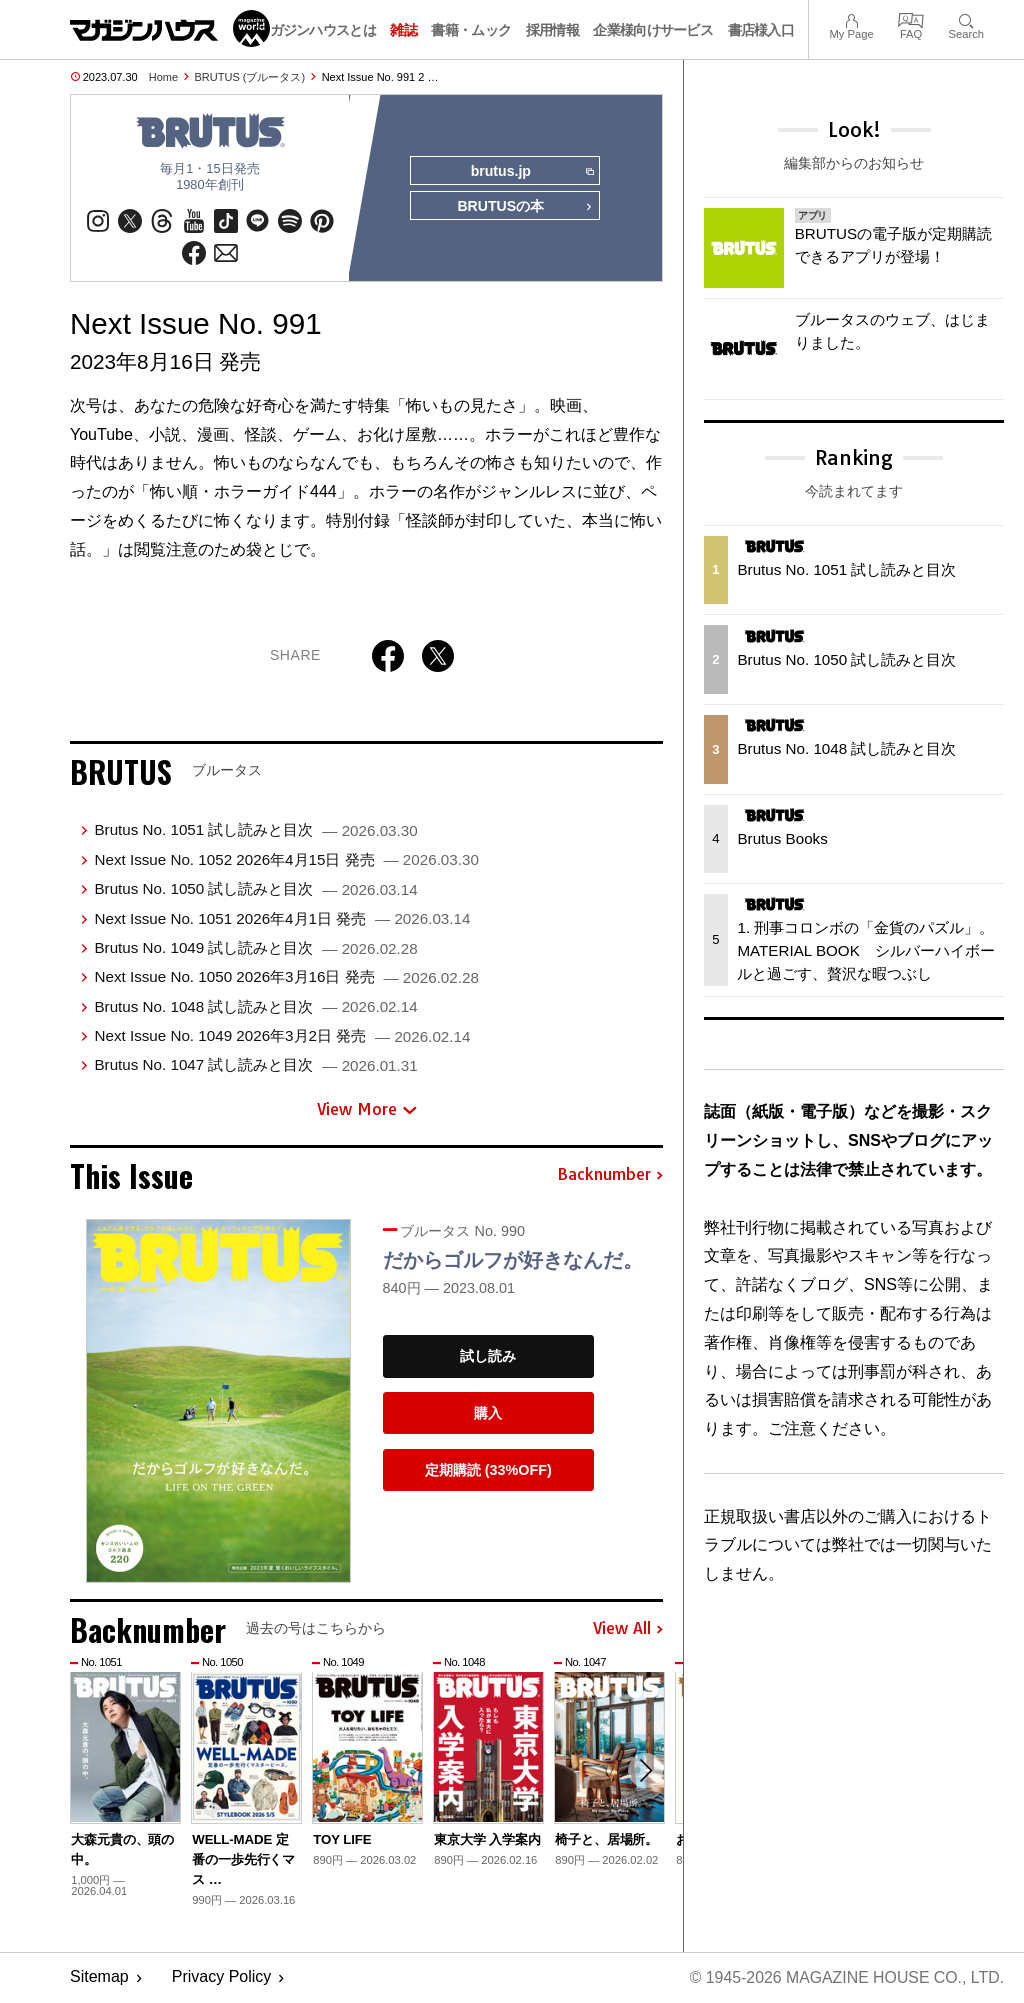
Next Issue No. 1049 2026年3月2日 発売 (282, 1036)
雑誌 (403, 30)
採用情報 (552, 30)
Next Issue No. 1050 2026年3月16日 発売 (286, 977)
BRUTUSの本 (524, 208)
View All (628, 1630)
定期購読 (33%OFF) (488, 1471)
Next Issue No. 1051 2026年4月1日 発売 (282, 918)
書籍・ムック (471, 30)
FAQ (911, 18)
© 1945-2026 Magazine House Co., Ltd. (845, 1978)
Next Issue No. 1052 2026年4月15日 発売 (286, 860)
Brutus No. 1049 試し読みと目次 (255, 948)
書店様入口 (761, 30)
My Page (851, 18)
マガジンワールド (170, 28)
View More (367, 1110)
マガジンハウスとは (316, 30)
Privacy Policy (222, 1978)
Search (966, 18)
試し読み (488, 1357)
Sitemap (99, 1978)
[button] (645, 1772)
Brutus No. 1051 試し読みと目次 (255, 830)
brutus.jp (531, 172)
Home (163, 77)
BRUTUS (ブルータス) (250, 77)
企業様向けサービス (653, 30)
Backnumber (610, 1176)
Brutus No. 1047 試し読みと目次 (255, 1065)
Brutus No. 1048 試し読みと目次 (255, 1007)
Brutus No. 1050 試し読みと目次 (255, 889)
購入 (488, 1414)
